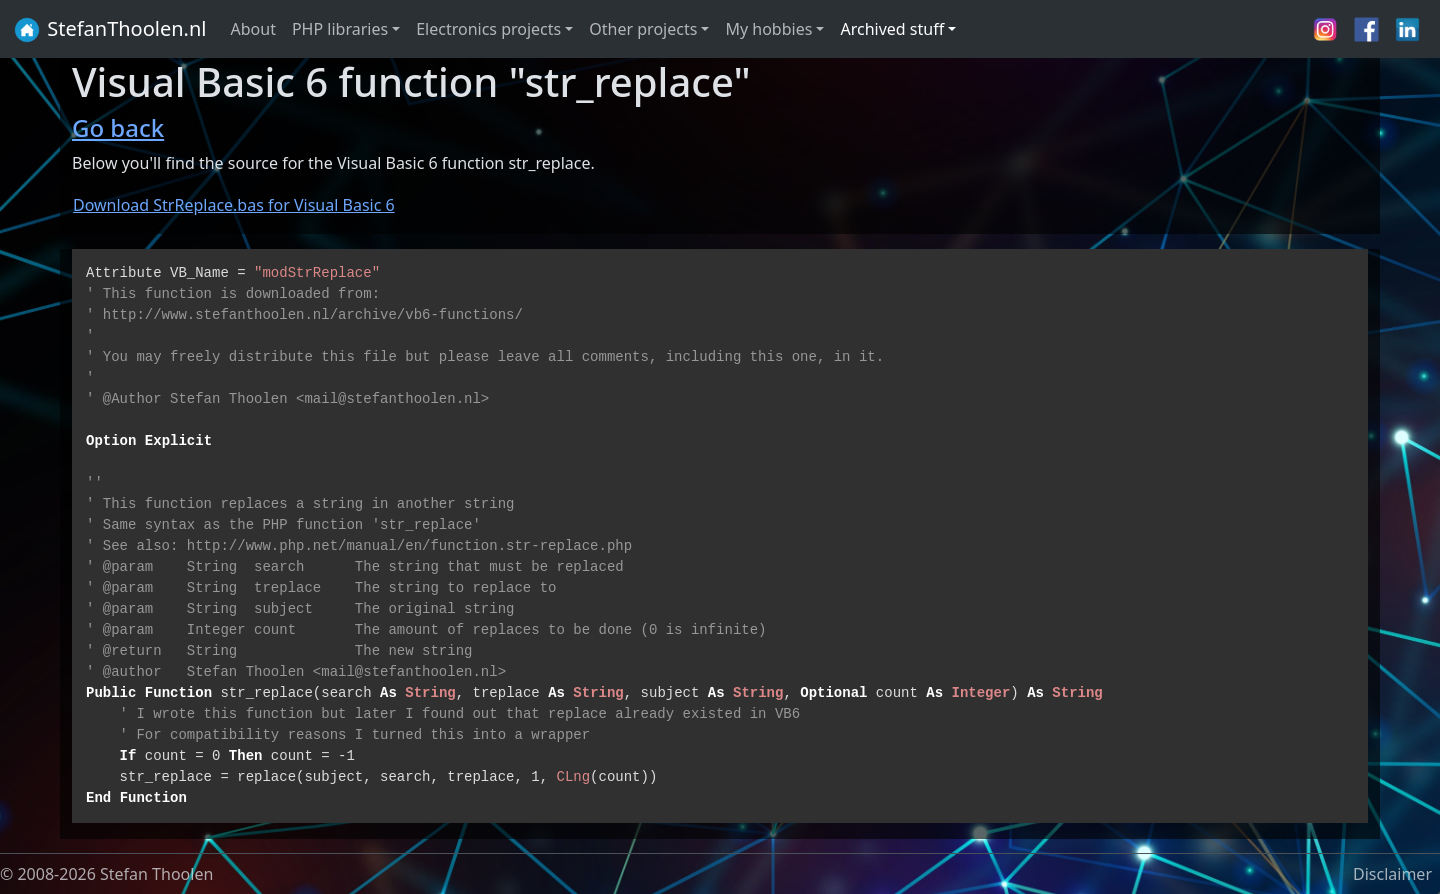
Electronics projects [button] (488, 29)
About (253, 29)
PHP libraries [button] (340, 29)
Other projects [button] (643, 29)
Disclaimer (1392, 874)
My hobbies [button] (768, 29)
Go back (118, 127)
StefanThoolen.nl (109, 30)
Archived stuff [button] (892, 29)
